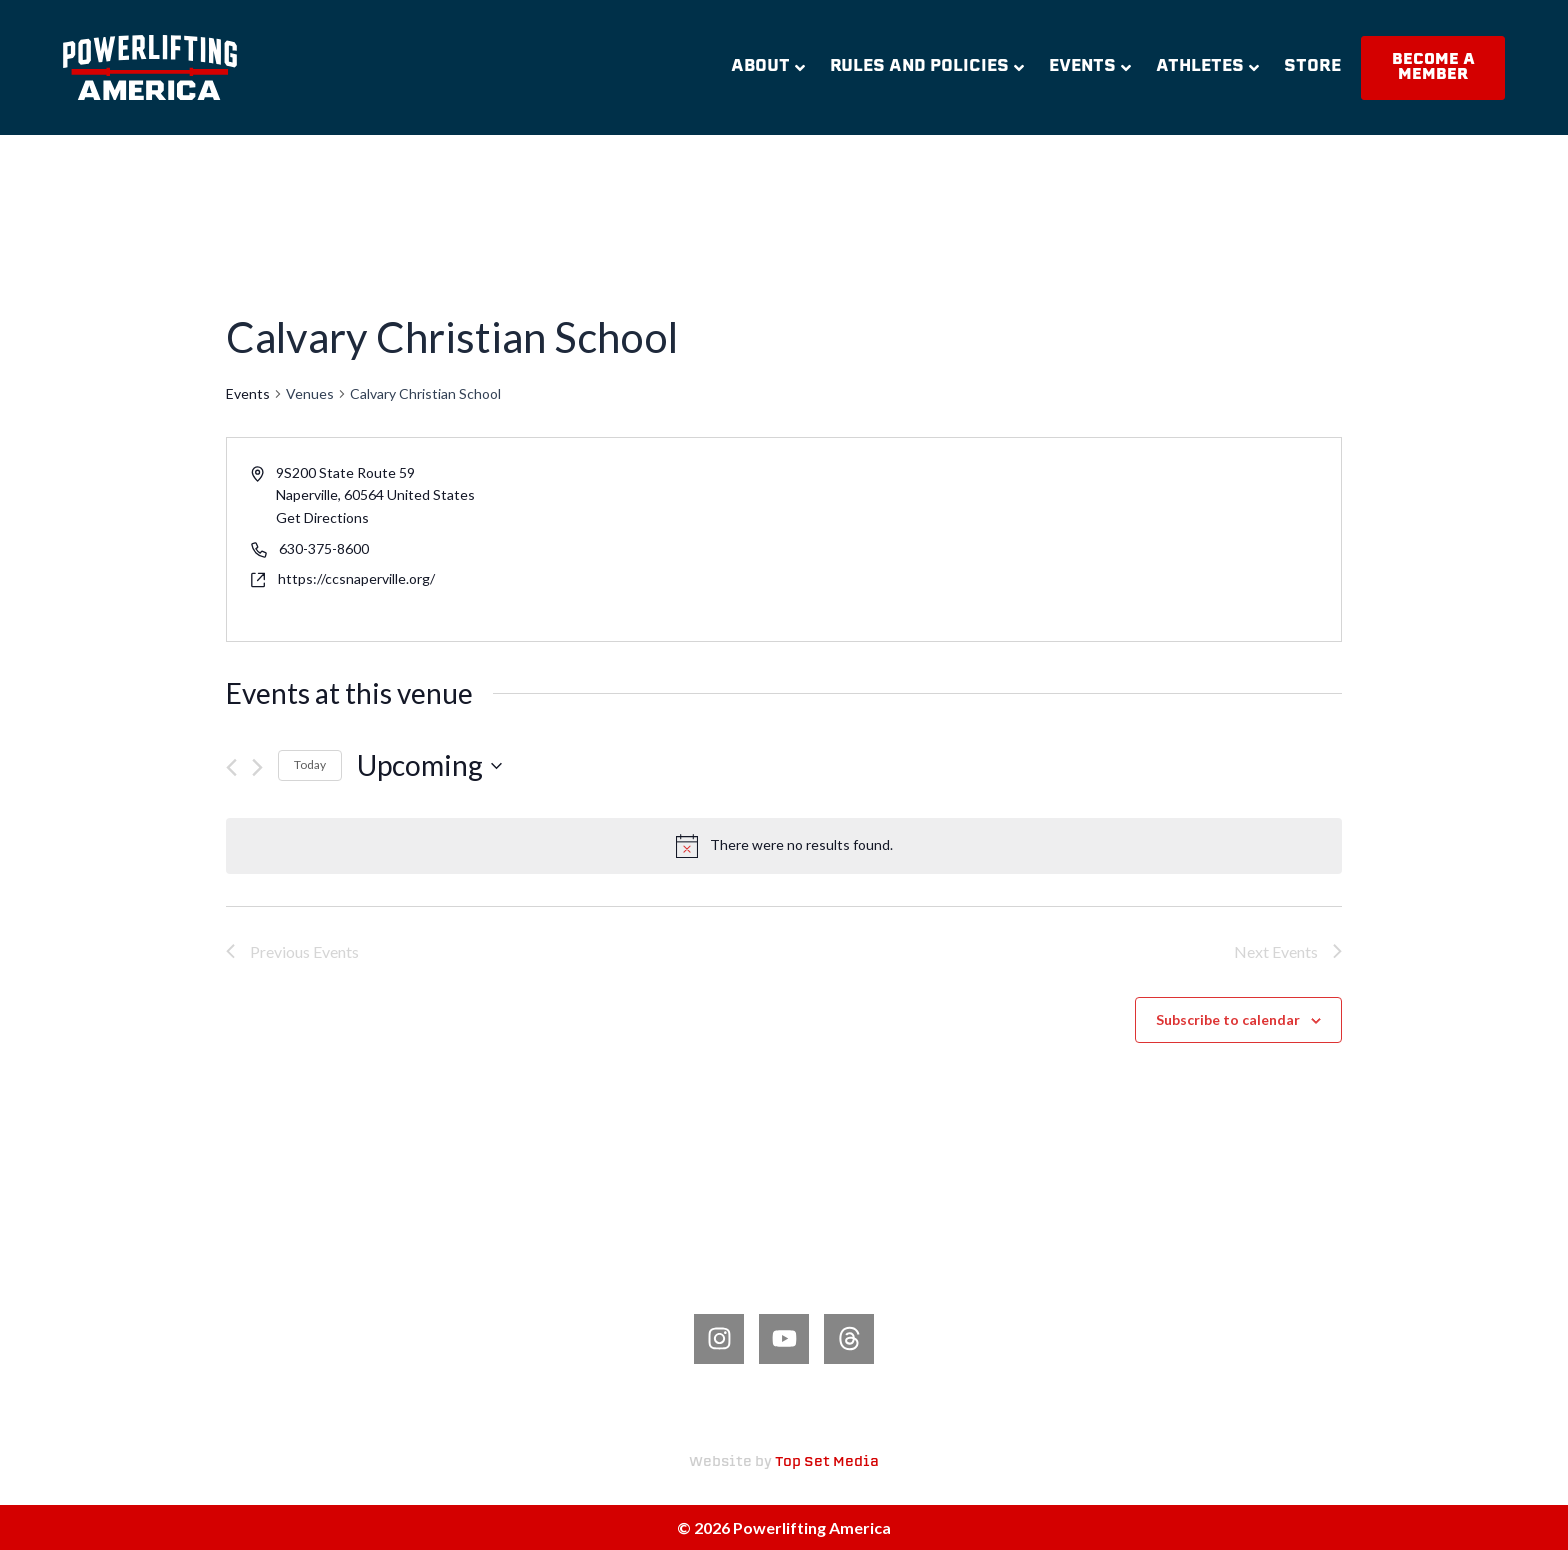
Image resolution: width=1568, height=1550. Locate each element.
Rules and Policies (927, 67)
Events (1090, 67)
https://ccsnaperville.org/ (356, 578)
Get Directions (322, 517)
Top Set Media (827, 1462)
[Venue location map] (1061, 539)
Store (1312, 67)
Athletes (1207, 67)
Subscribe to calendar (1228, 1019)
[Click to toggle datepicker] (429, 766)
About (768, 67)
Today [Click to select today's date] (310, 764)
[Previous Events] (231, 767)
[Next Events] (257, 767)
